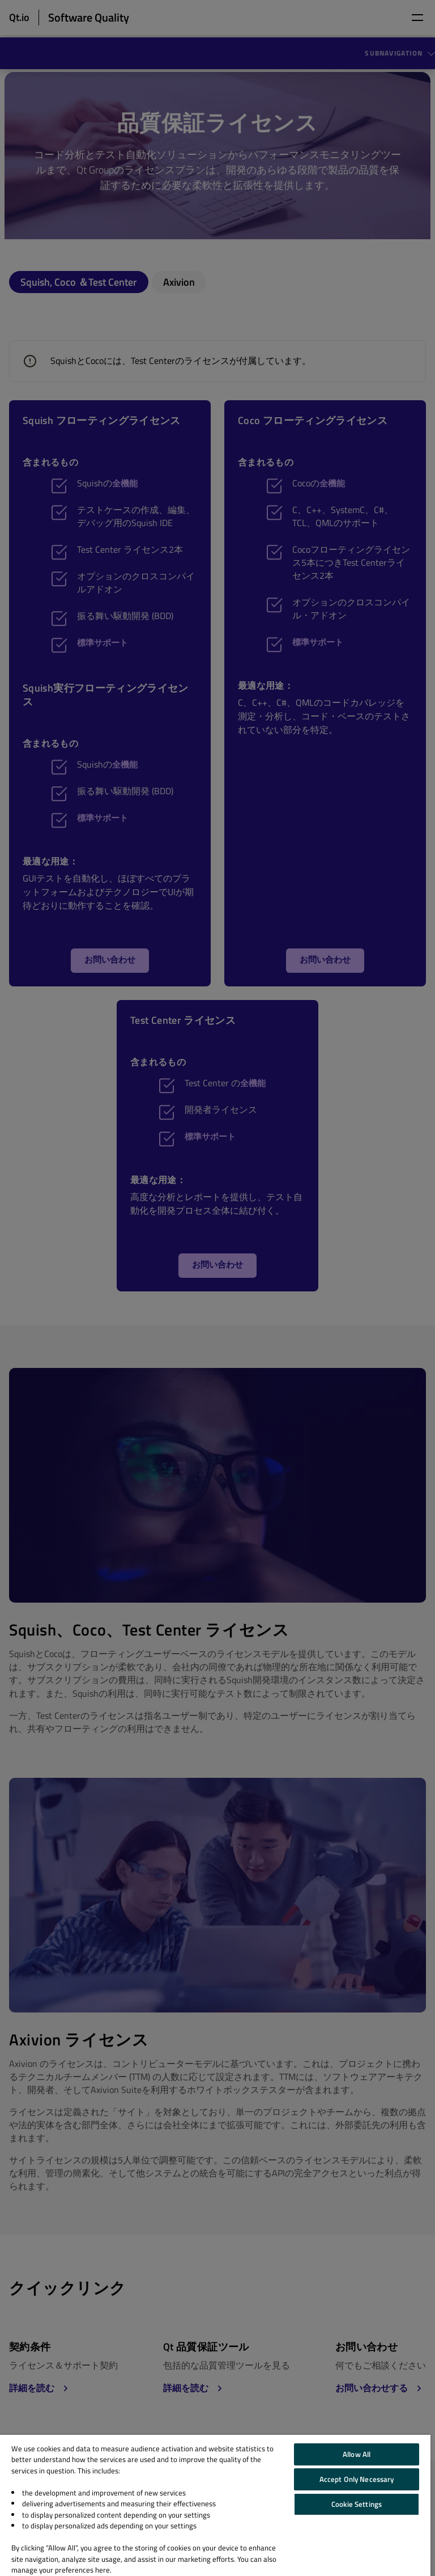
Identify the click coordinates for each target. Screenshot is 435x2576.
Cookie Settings (356, 2504)
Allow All (356, 2454)
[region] (215, 2505)
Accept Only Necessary (356, 2479)
